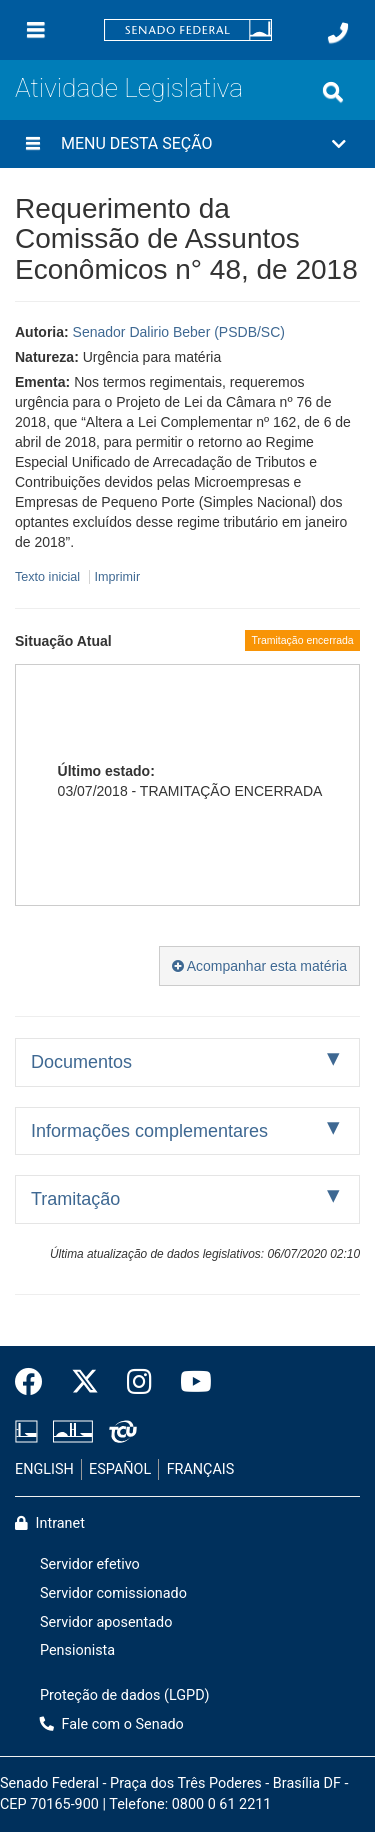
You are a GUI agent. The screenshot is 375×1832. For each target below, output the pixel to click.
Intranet (50, 1523)
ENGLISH (44, 1469)
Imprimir (117, 577)
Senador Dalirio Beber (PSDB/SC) (179, 332)
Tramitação (75, 1199)
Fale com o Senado (112, 1724)
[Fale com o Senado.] (338, 33)
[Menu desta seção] (33, 144)
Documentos (81, 1062)
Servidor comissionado (113, 1593)
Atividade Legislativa (129, 88)
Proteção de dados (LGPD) (125, 1695)
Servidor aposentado (106, 1622)
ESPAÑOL (120, 1469)
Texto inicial (49, 577)
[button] (187, 144)
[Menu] (36, 30)
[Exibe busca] (333, 92)
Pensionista (77, 1650)
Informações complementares (149, 1131)
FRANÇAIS (201, 1469)
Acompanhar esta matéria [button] (259, 966)
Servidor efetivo (90, 1564)
